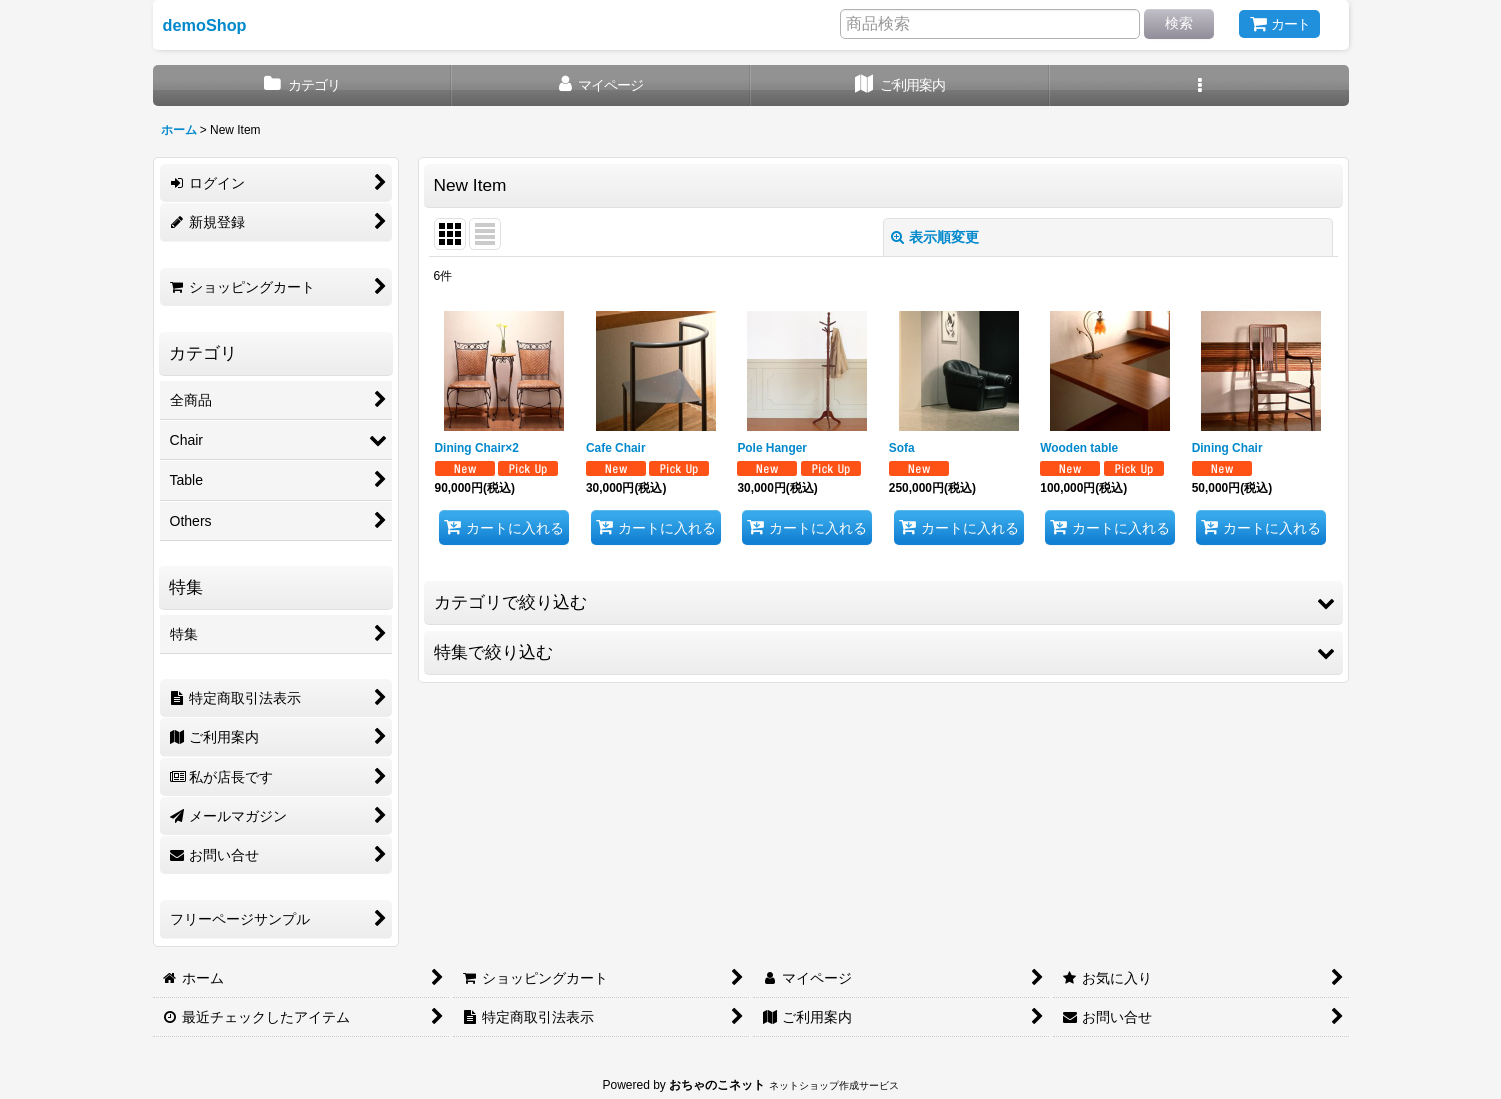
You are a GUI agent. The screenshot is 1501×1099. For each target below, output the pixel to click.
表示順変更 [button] (935, 237)
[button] (1199, 85)
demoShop (205, 25)
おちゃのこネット (717, 1085)
